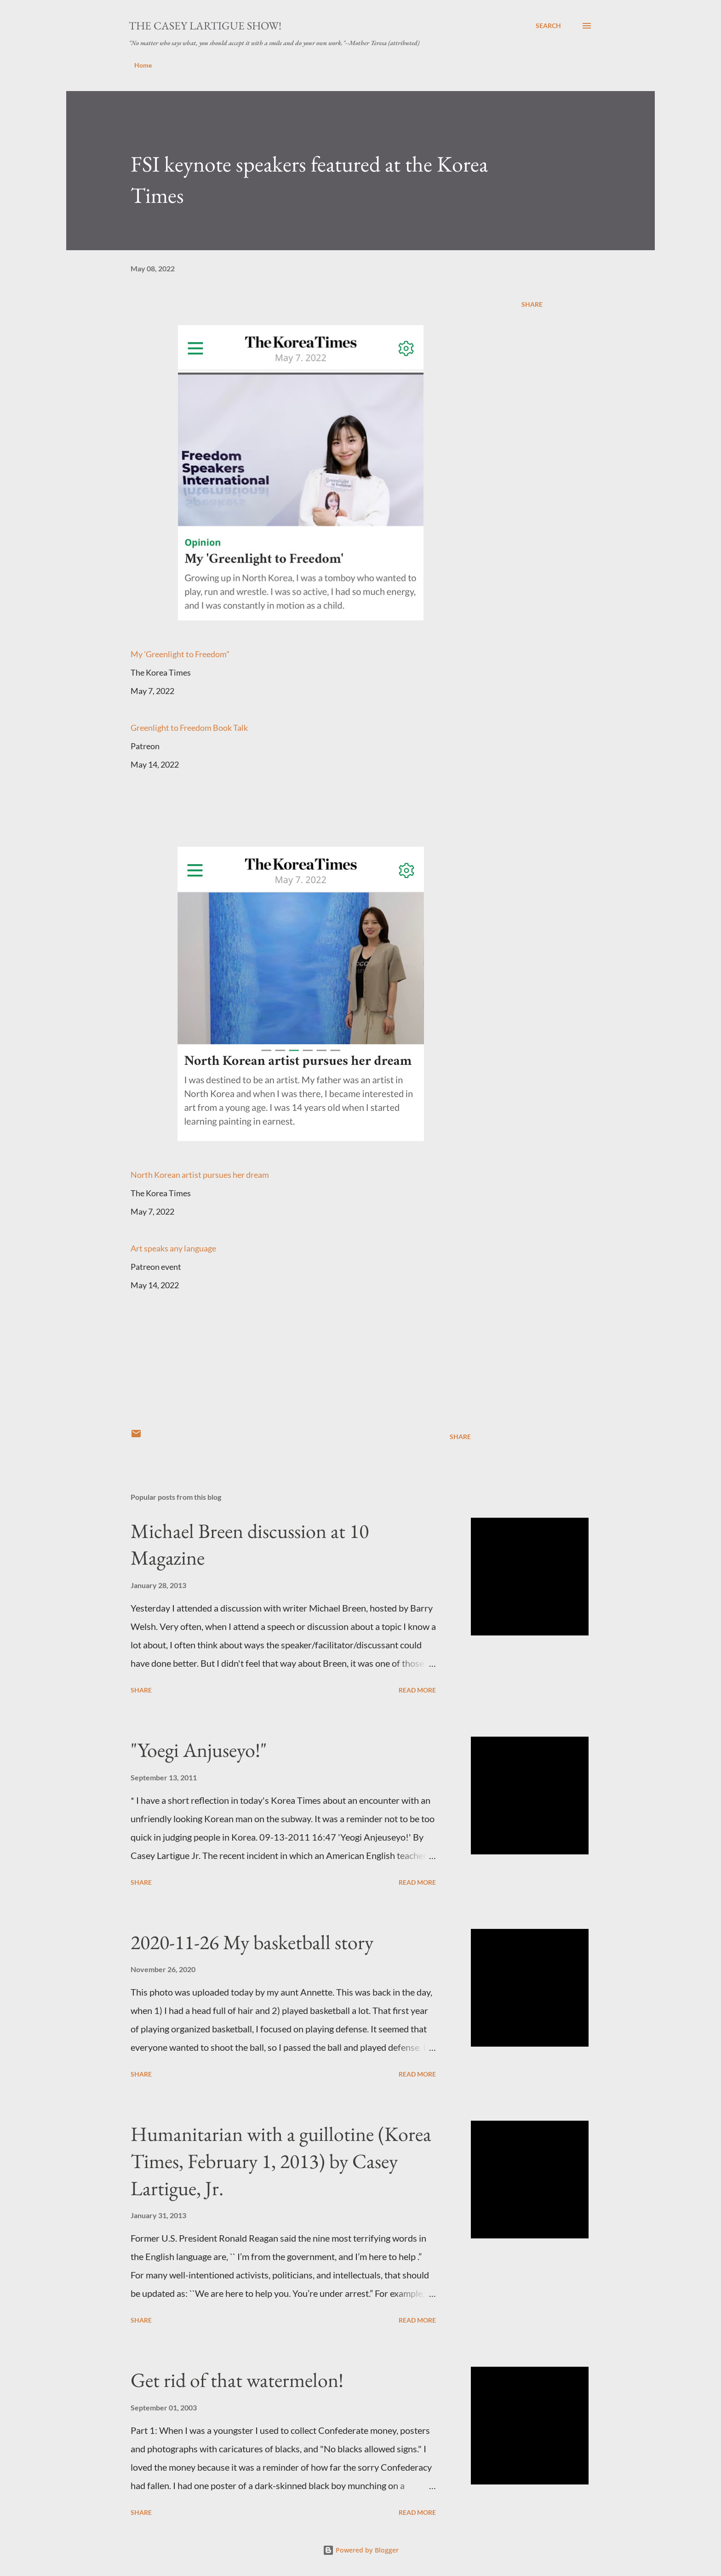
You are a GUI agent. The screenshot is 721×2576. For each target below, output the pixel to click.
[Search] (548, 25)
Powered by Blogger (361, 2550)
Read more (417, 1690)
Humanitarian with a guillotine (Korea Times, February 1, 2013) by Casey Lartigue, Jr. (281, 2161)
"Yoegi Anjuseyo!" (199, 1750)
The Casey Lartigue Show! (205, 25)
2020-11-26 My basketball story (252, 1942)
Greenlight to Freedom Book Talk (189, 728)
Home (143, 65)
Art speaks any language (173, 1248)
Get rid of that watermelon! (237, 2380)
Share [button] (532, 304)
